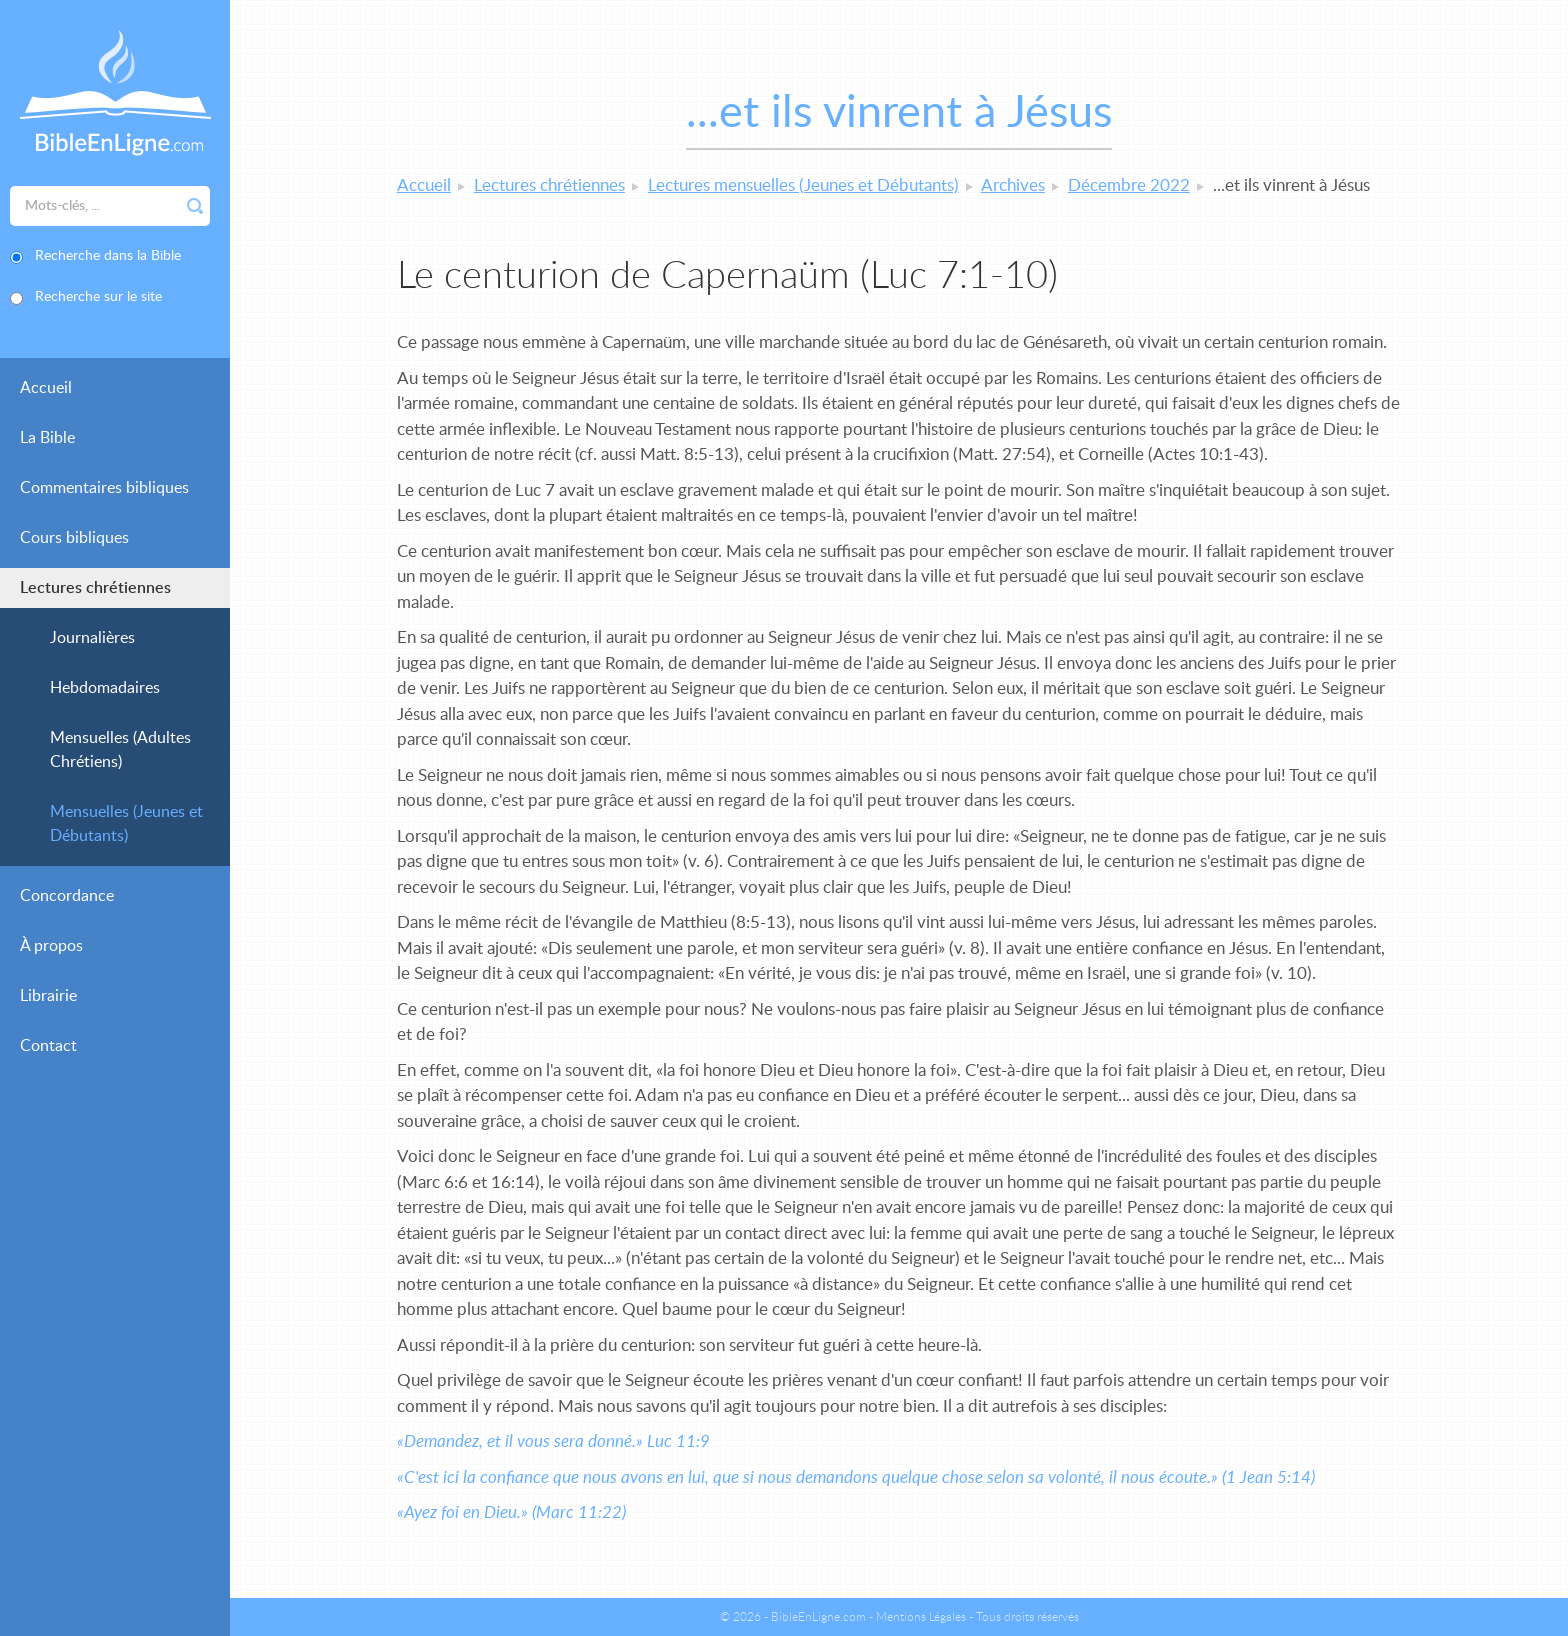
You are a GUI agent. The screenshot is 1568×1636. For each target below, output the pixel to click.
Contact (48, 1046)
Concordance (67, 896)
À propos (51, 946)
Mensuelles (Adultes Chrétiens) (120, 750)
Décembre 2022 (1129, 185)
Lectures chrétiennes (95, 588)
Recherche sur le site (98, 297)
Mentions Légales (921, 1617)
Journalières (92, 638)
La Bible (47, 438)
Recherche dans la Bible (108, 256)
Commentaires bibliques (104, 488)
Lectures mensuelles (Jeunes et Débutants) (803, 185)
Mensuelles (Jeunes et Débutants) (126, 824)
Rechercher (195, 206)
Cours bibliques (74, 538)
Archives (1013, 185)
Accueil (46, 388)
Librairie (48, 996)
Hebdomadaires (105, 688)
